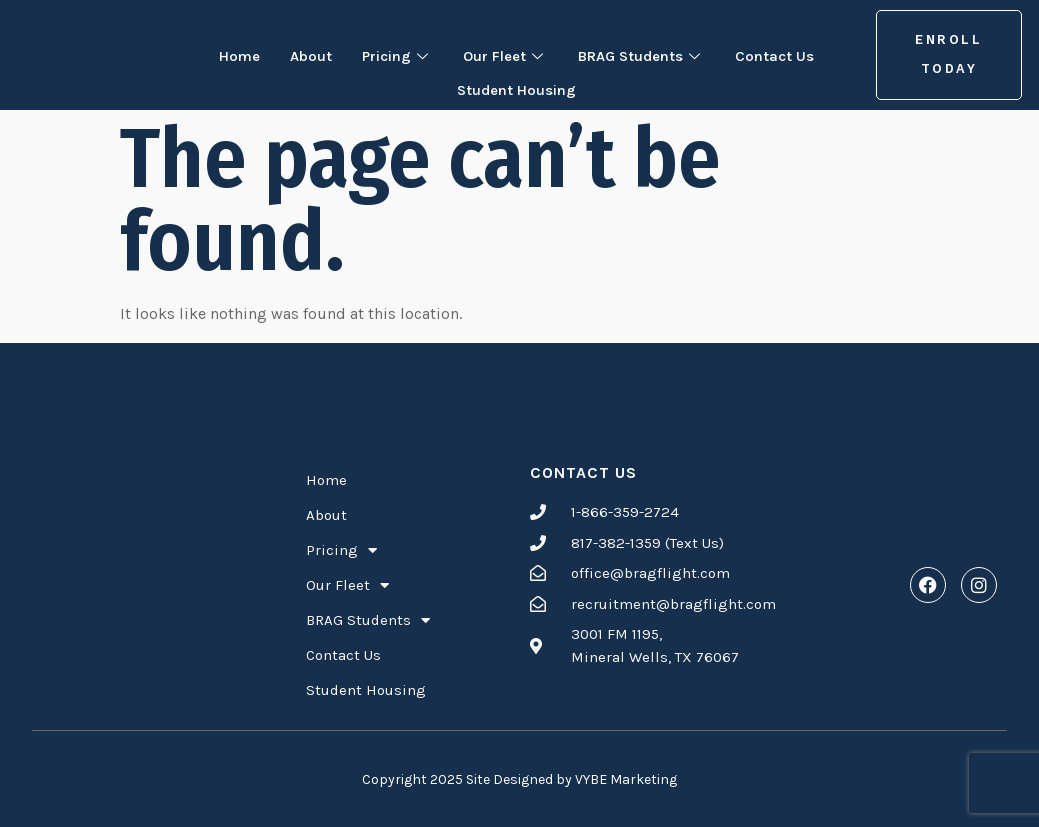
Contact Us (791, 53)
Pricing (387, 53)
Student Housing (516, 82)
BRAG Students (648, 53)
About (297, 53)
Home (221, 53)
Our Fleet (501, 53)
